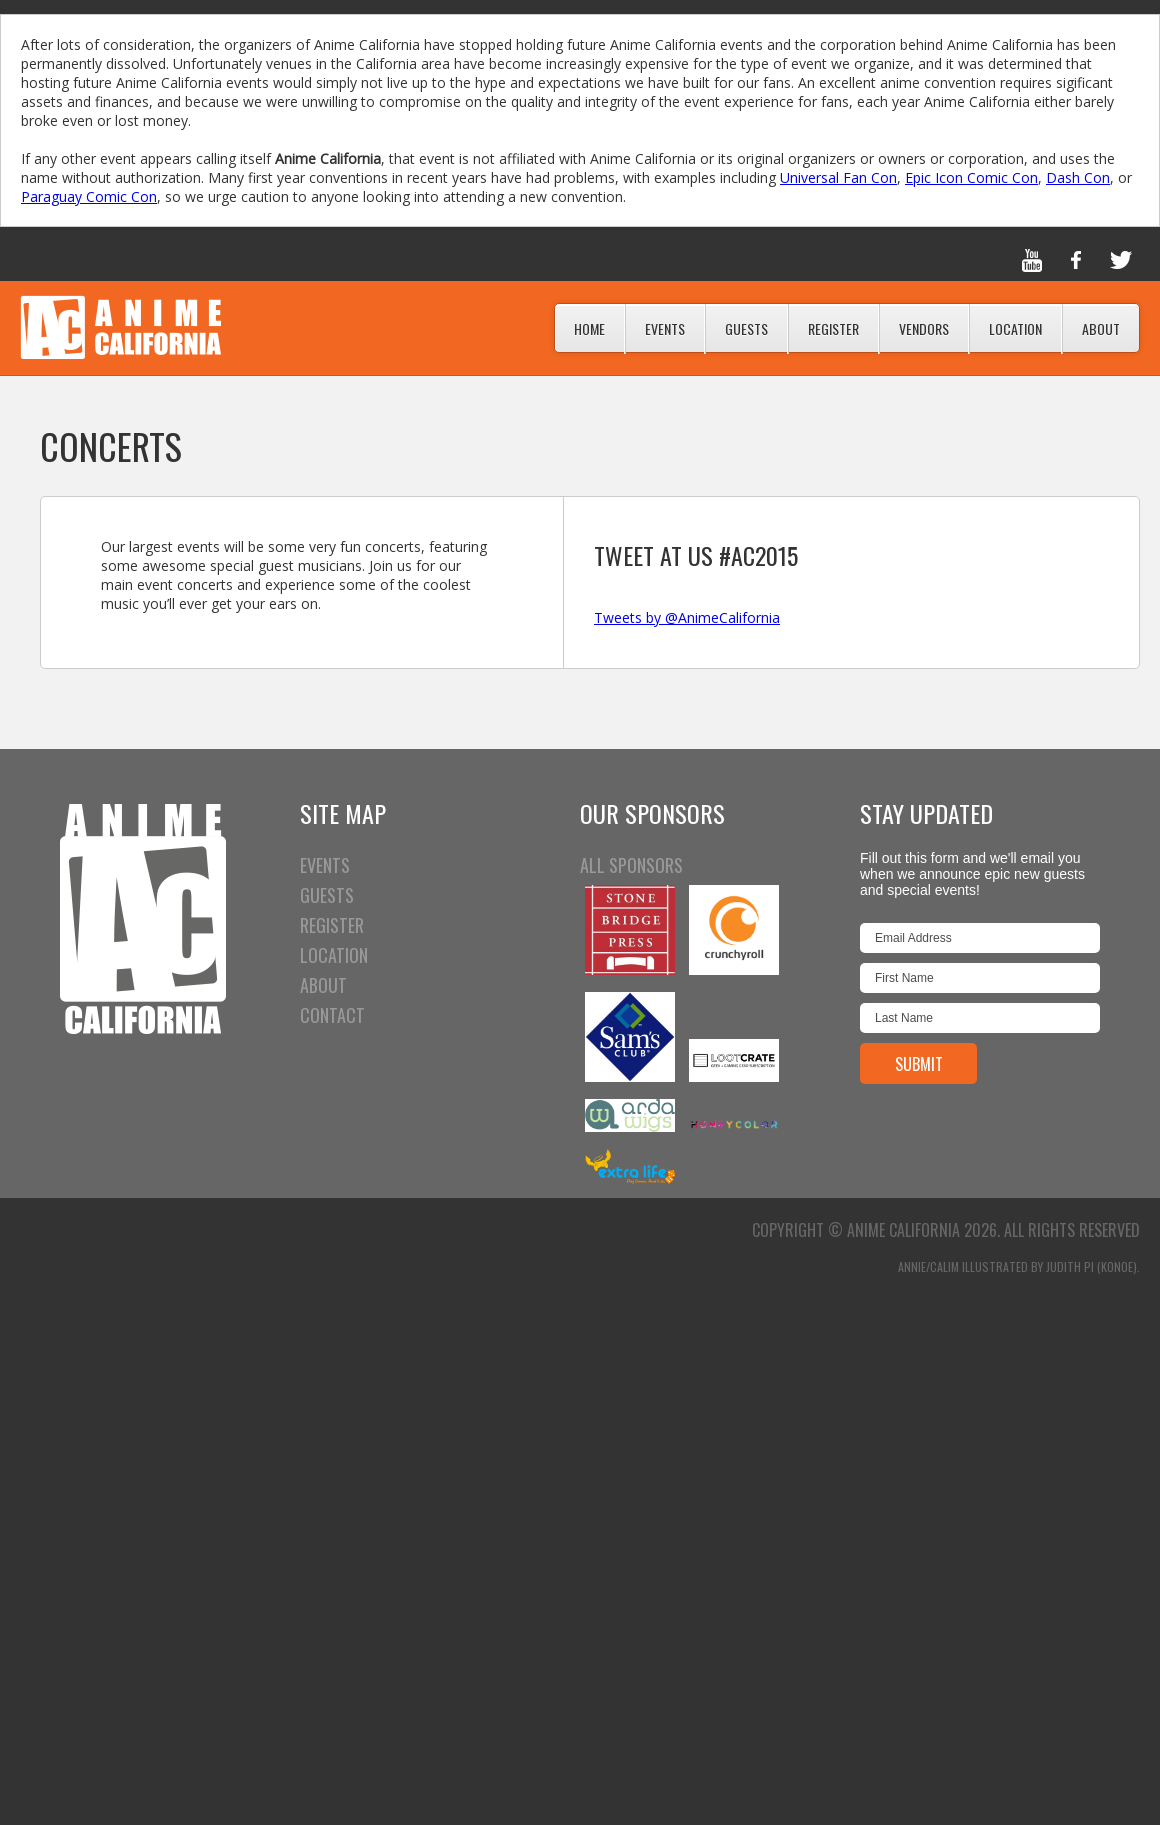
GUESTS (327, 895)
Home (589, 328)
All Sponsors (631, 865)
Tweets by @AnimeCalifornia (687, 617)
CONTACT (332, 1015)
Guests (746, 328)
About (1101, 328)
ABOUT (323, 985)
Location (1015, 328)
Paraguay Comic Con (89, 196)
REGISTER (332, 925)
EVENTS (325, 865)
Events (665, 328)
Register (833, 328)
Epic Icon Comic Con (971, 177)
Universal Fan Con (838, 177)
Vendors (924, 328)
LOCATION (334, 955)
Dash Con (1078, 177)
